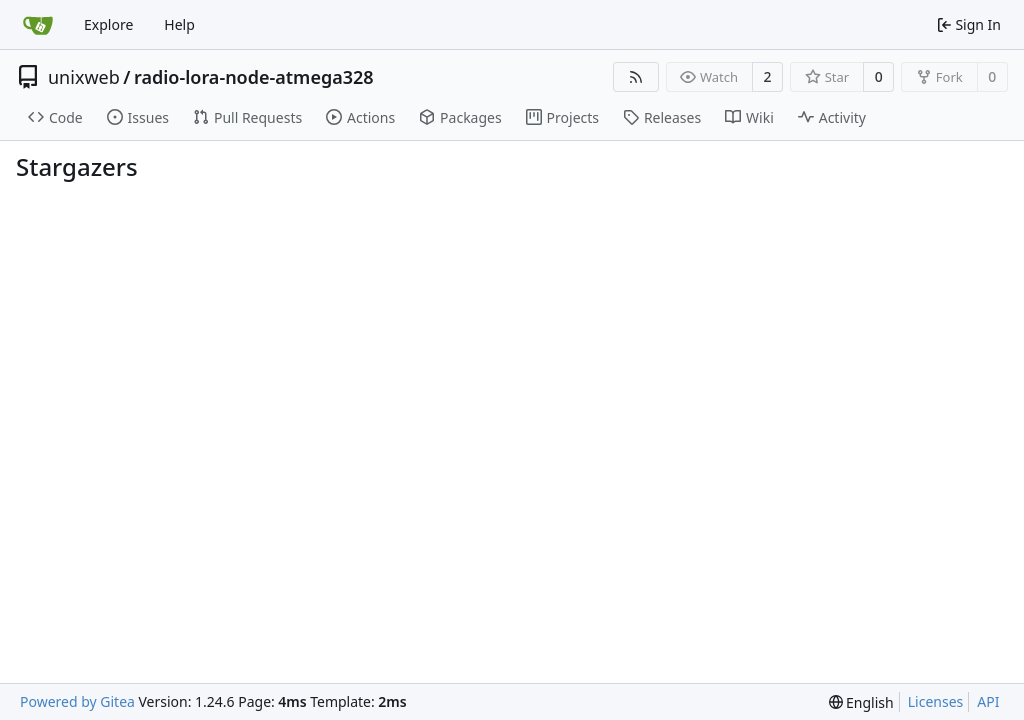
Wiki (749, 117)
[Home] (38, 25)
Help (179, 24)
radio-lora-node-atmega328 (254, 77)
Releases (662, 117)
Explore (108, 24)
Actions (360, 117)
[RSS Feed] (636, 77)
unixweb (84, 77)
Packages (460, 117)
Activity (832, 117)
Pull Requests (247, 117)
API (988, 701)
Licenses (936, 701)
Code (55, 117)
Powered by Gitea (77, 701)
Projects (562, 117)
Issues (138, 117)
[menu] (861, 702)
